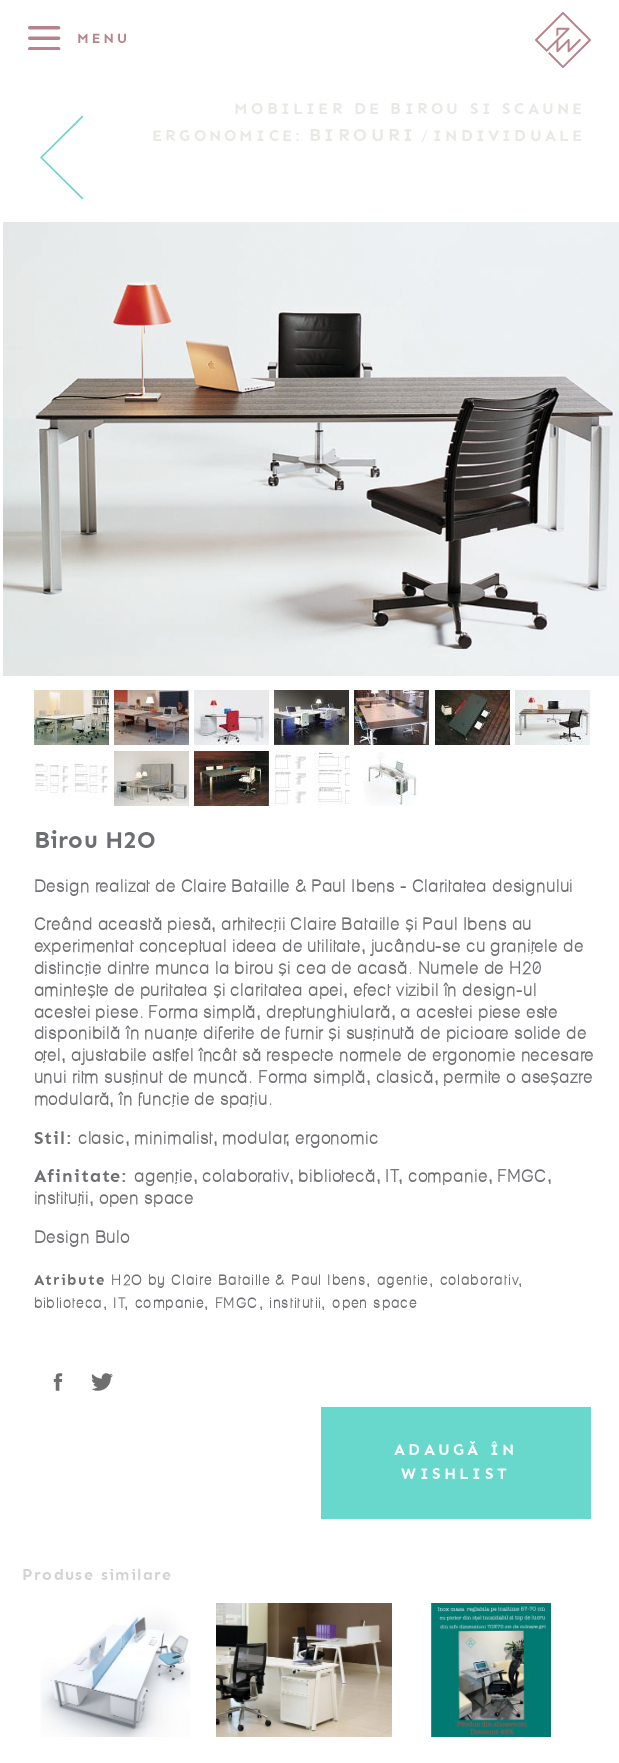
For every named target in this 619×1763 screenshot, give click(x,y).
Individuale (509, 136)
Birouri (363, 135)
